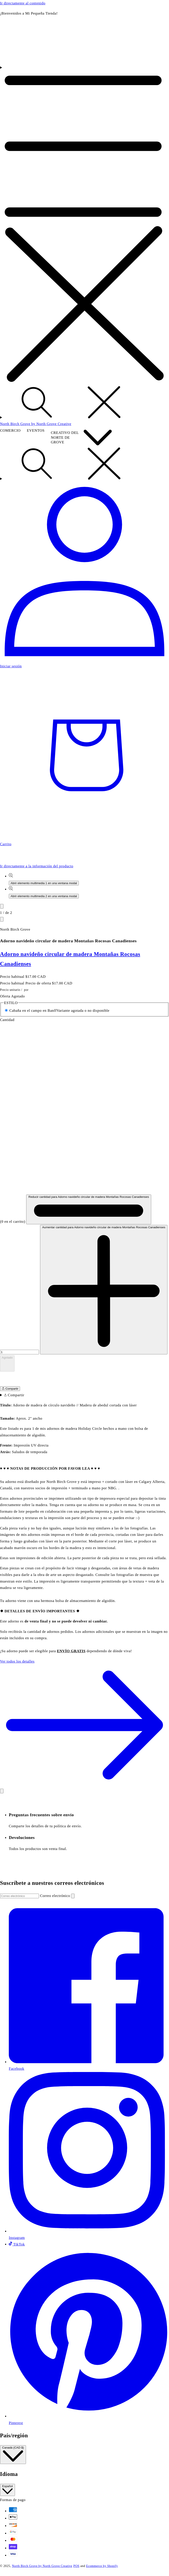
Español (7, 2490)
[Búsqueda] (84, 403)
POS (76, 2566)
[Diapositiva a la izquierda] (2, 906)
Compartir (10, 1388)
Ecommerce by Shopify (102, 2566)
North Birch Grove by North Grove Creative (42, 2566)
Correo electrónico (55, 1896)
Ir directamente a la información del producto (36, 866)
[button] (84, 1375)
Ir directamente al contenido (22, 3)
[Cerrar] (2, 1791)
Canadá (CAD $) (13, 2454)
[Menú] (84, 225)
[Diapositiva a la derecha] (2, 919)
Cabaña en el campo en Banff (59, 1010)
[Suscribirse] (73, 1896)
